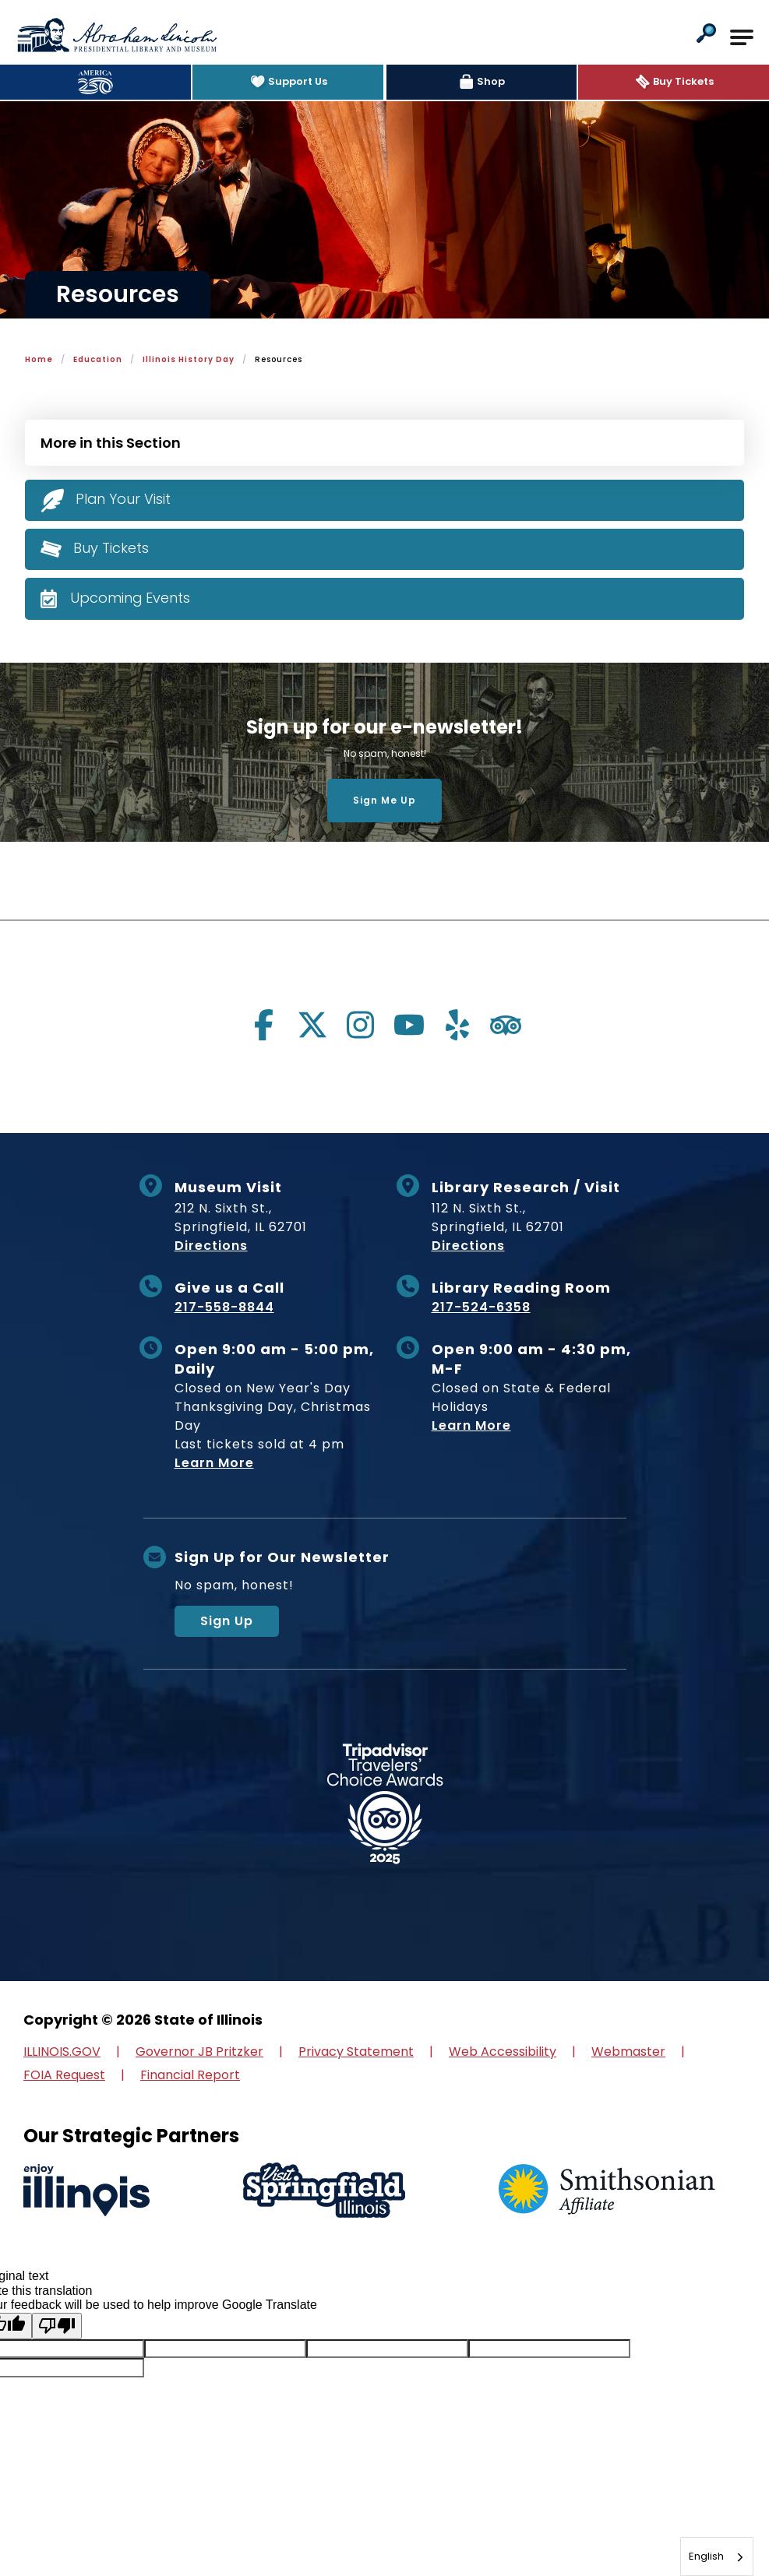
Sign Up (226, 1621)
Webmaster (628, 2051)
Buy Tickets (111, 548)
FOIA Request (64, 2075)
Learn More (214, 1463)
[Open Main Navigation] (741, 37)
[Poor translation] (57, 2326)
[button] (706, 34)
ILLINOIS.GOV (62, 2051)
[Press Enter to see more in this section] (384, 440)
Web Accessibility (502, 2051)
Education (97, 359)
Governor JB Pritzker (199, 2051)
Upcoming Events (130, 597)
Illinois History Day (189, 359)
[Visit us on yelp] (457, 1024)
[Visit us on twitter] (312, 1024)
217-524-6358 (481, 1307)
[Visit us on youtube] (409, 1024)
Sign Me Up (384, 800)
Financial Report (190, 2075)
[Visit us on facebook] (264, 1024)
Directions (211, 1246)
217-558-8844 (224, 1307)
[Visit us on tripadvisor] (505, 1024)
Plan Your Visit (123, 499)
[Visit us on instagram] (360, 1024)
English (706, 2556)
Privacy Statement (356, 2051)
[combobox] (716, 2556)
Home (39, 359)
